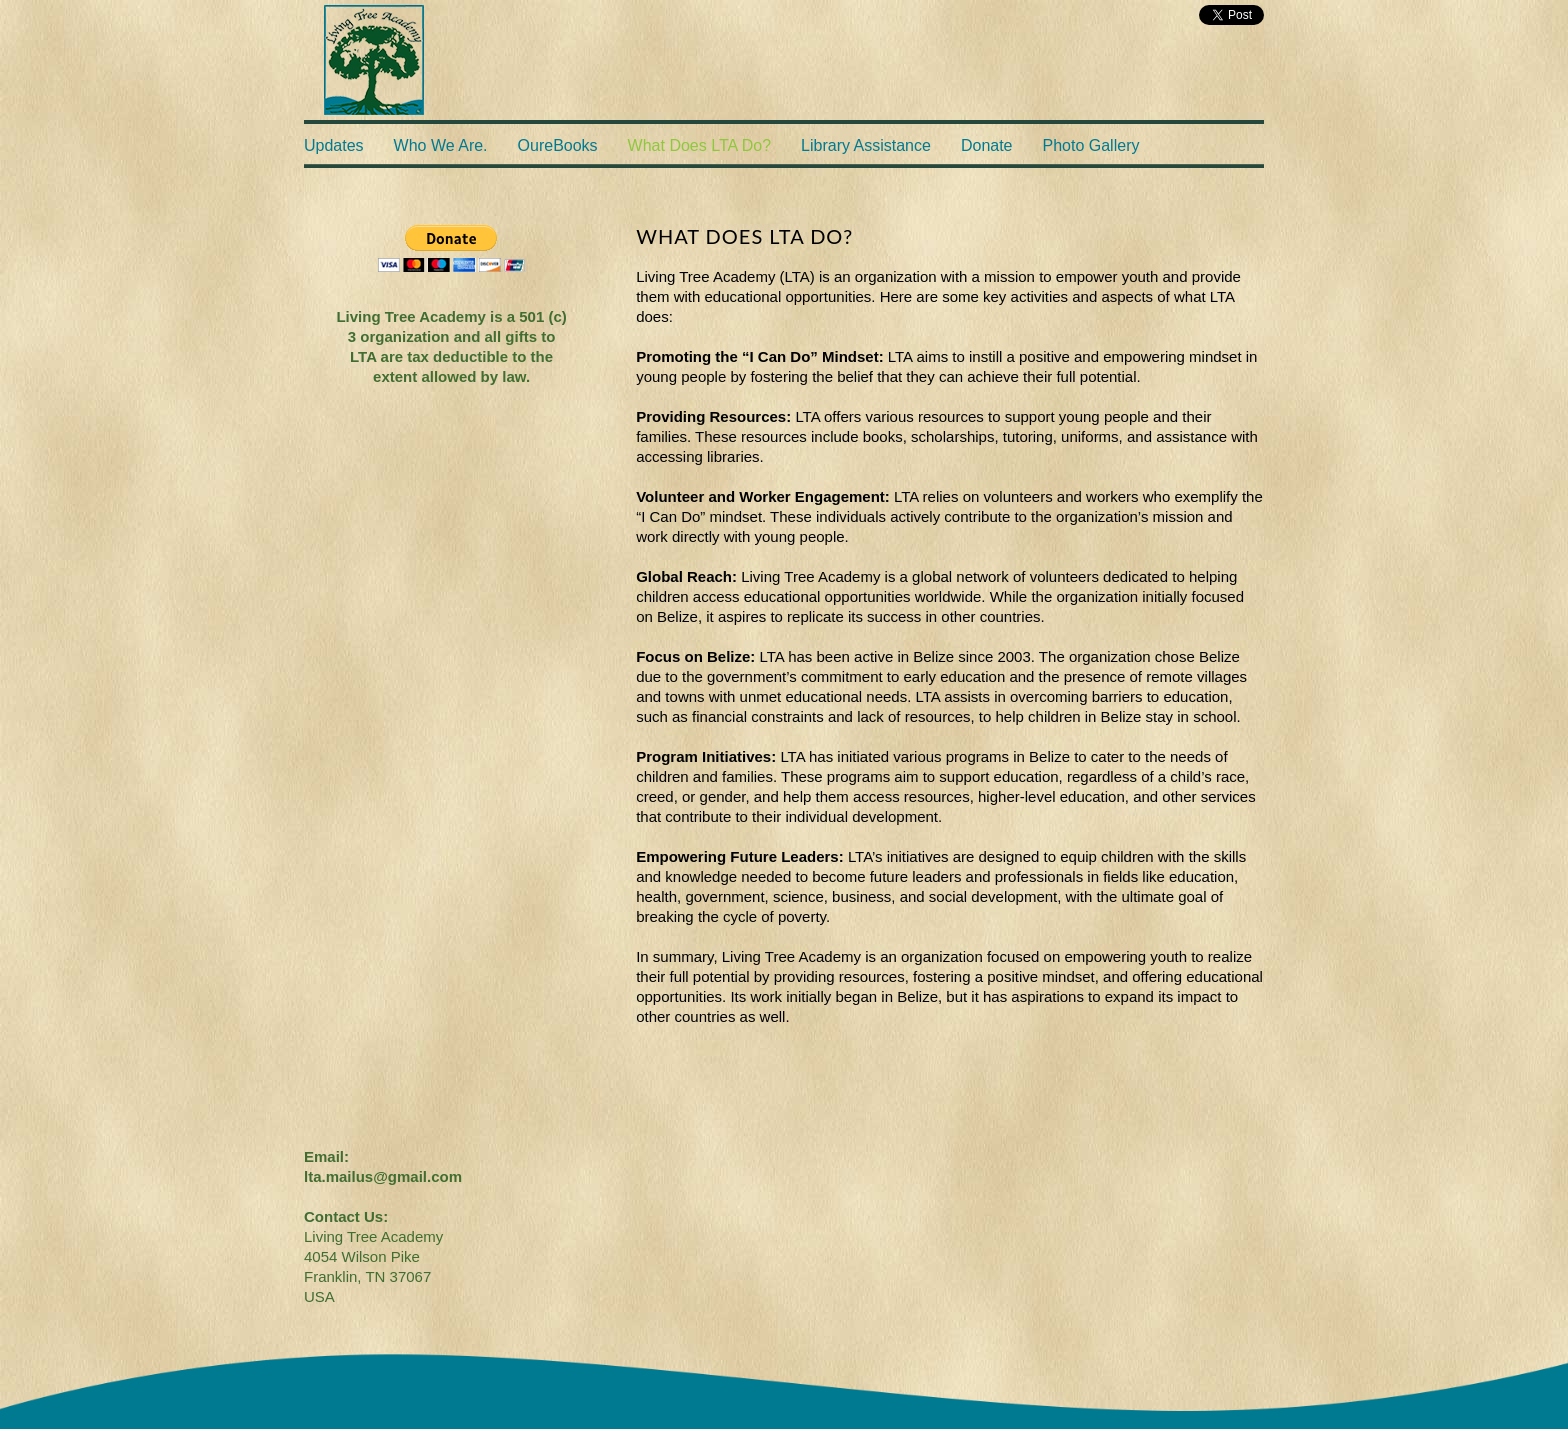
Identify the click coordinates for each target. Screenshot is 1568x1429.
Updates (334, 145)
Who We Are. (441, 145)
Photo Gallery (1091, 145)
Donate (987, 145)
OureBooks (558, 145)
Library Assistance (866, 145)
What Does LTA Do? (699, 145)
